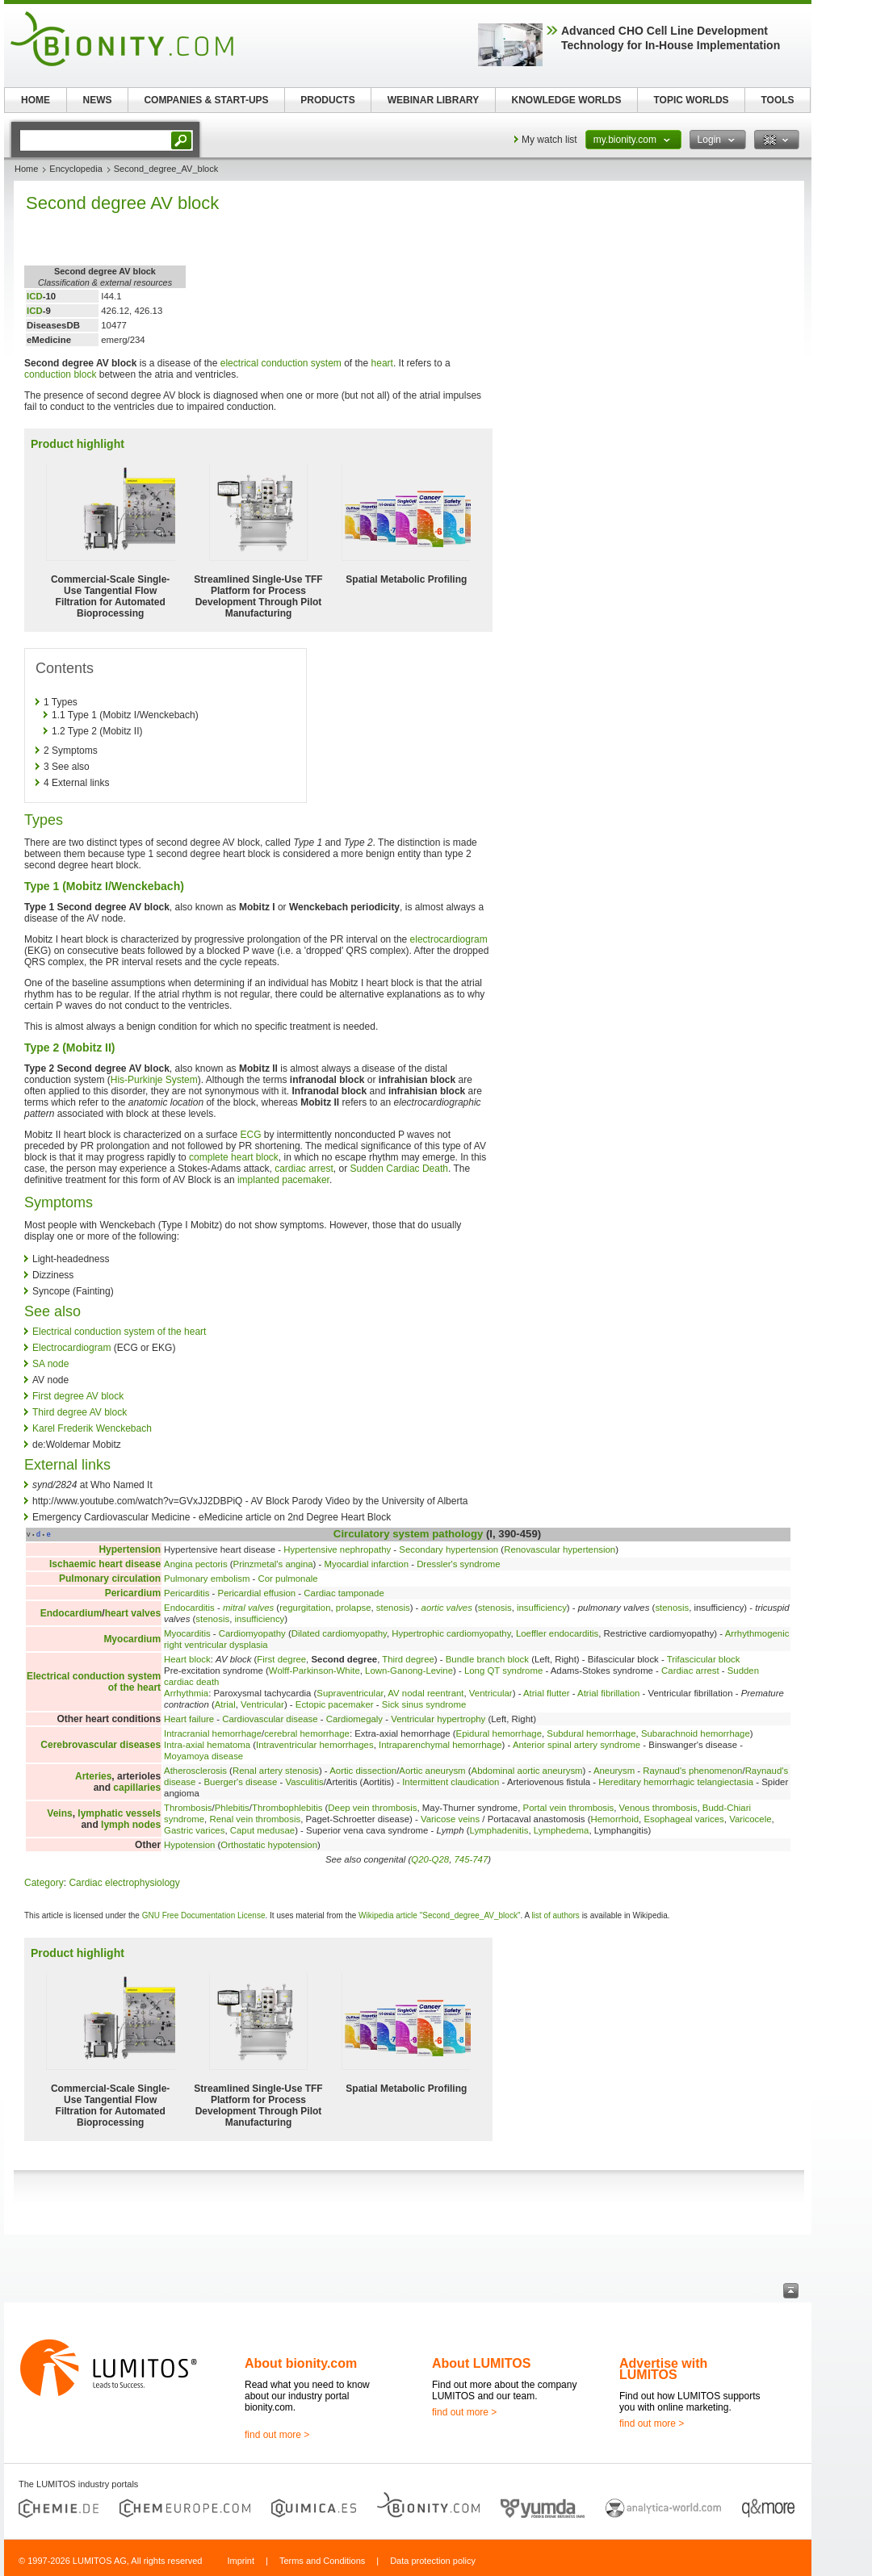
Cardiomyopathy (252, 1633)
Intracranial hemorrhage (213, 1733)
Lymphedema (561, 1830)
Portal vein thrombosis (568, 1808)
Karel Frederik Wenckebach (92, 1428)
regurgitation (304, 1607)
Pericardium (133, 1593)
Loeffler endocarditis (557, 1633)
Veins (59, 1813)
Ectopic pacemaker (335, 1704)
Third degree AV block (79, 1412)
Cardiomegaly (354, 1719)
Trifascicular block (703, 1659)
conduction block (60, 374)
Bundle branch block (487, 1659)
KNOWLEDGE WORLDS (567, 100)
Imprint (240, 2561)
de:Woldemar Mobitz (76, 1444)
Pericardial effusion (257, 1593)
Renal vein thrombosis (254, 1819)
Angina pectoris (196, 1564)
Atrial (225, 1704)
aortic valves (446, 1607)
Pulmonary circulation (110, 1578)
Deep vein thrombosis (372, 1808)
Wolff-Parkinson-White (314, 1670)
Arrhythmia (186, 1693)
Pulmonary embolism (206, 1578)
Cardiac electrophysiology (124, 1882)
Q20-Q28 (430, 1859)
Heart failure (189, 1719)
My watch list (549, 139)
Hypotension (189, 1845)
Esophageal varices (683, 1819)
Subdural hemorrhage (591, 1733)
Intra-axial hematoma (207, 1745)
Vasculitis (304, 1782)
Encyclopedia (75, 169)
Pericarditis (186, 1593)
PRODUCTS (327, 100)
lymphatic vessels (119, 1813)
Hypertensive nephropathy (337, 1549)
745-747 (471, 1859)
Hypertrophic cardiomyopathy (451, 1633)
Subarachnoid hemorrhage (695, 1733)
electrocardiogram (449, 939)
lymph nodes (131, 1824)
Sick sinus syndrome (424, 1704)
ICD (35, 296)
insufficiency (542, 1607)
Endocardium (71, 1613)
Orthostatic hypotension (268, 1845)
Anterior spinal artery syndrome (576, 1745)
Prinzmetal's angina (273, 1564)
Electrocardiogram (71, 1347)
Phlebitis (232, 1808)
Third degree (408, 1659)
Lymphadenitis (498, 1830)
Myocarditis (187, 1633)
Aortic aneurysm (432, 1770)
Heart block (187, 1659)
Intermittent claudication (450, 1782)
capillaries (137, 1787)
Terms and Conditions (322, 2561)
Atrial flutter (546, 1693)
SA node (50, 1364)
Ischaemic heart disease (105, 1564)
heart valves (133, 1613)
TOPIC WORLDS (690, 100)
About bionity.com (301, 2363)
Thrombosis (188, 1808)
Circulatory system (381, 1534)
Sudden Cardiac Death (399, 1168)
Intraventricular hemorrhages (315, 1745)
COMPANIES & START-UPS (206, 100)
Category (44, 1882)
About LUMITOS (481, 2363)
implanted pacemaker (283, 1180)
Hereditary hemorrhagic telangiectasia (675, 1782)
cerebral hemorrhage (307, 1733)
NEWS (97, 100)
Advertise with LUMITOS (663, 2369)
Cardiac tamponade (344, 1593)
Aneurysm (614, 1770)
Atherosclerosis (195, 1770)
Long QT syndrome (503, 1670)
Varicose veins (450, 1819)
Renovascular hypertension (559, 1549)
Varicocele (750, 1819)
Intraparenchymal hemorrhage (440, 1745)
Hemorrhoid (615, 1819)
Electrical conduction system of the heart (119, 1331)
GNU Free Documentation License (204, 1915)
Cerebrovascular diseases (100, 1744)
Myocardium (132, 1639)
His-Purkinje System (154, 1079)
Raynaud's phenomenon (692, 1770)
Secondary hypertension (448, 1549)
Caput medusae (262, 1830)
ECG (250, 1134)
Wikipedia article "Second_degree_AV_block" (439, 1915)
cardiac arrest (304, 1168)
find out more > (277, 2434)
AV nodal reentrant (425, 1693)
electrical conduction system (281, 363)
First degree (281, 1659)
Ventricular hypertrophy (438, 1719)
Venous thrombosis (658, 1808)
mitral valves (248, 1607)
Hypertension (130, 1549)
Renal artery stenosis (276, 1770)
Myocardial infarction (367, 1564)
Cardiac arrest (690, 1670)
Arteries (93, 1776)
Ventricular (491, 1693)
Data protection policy (433, 2561)
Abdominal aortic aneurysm (527, 1770)
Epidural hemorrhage (499, 1733)
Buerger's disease (240, 1782)
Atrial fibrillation (608, 1693)
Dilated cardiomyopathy (339, 1633)
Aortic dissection (362, 1770)
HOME (35, 100)
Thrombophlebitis (287, 1808)
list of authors (555, 1915)
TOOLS (777, 100)
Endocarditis (189, 1607)
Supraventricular (350, 1693)
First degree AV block (78, 1396)
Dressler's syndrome (458, 1564)
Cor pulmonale (288, 1578)
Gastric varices (194, 1830)
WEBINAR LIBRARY (434, 100)
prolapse (353, 1607)
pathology (457, 1534)
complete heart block (234, 1157)
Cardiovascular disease (269, 1719)
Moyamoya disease (203, 1756)
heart (382, 363)
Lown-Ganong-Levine (409, 1670)
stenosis (393, 1607)
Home (26, 169)
